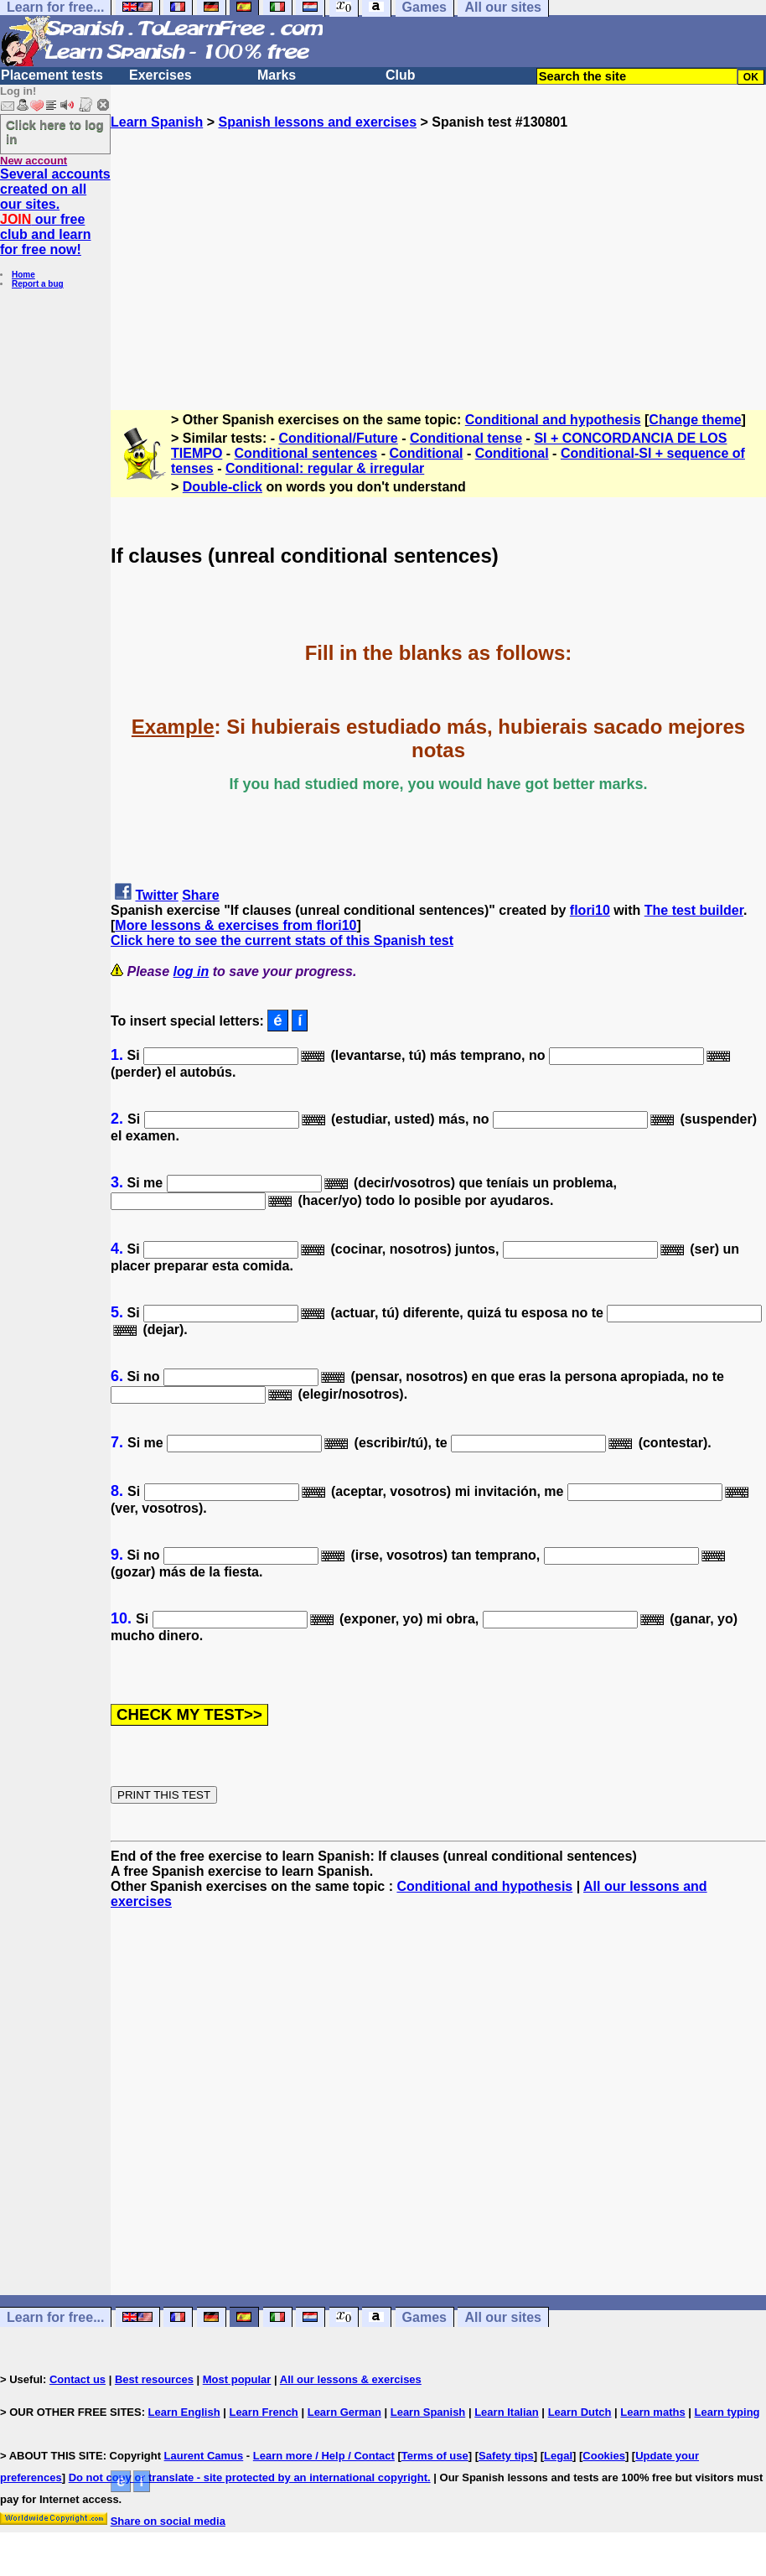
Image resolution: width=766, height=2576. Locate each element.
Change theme (695, 420)
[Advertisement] (438, 247)
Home (23, 274)
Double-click (222, 487)
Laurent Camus (204, 2455)
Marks (276, 75)
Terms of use (434, 2455)
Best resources (154, 2379)
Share (200, 895)
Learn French (263, 2412)
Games (424, 2317)
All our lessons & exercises (351, 2379)
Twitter (156, 895)
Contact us (77, 2379)
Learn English (184, 2412)
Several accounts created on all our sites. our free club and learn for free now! (55, 212)
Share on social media (168, 2521)
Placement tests (52, 75)
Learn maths (652, 2412)
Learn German (344, 2412)
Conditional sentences (306, 453)
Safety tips (506, 2455)
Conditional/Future (338, 438)
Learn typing (727, 2412)
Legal (558, 2455)
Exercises (160, 75)
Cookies (603, 2455)
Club (401, 75)
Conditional (426, 453)
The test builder (693, 910)
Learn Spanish (157, 122)
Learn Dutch (580, 2412)
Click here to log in (55, 131)
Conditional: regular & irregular (324, 468)
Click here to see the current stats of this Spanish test (282, 940)
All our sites (502, 2317)
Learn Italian (506, 2412)
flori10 (590, 910)
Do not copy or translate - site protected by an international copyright (248, 2477)
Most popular (237, 2379)
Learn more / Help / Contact (324, 2455)
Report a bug (38, 283)
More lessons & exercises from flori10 (235, 925)
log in (191, 971)
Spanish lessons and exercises (317, 122)
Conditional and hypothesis (553, 420)
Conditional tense (466, 438)
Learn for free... (55, 2317)
